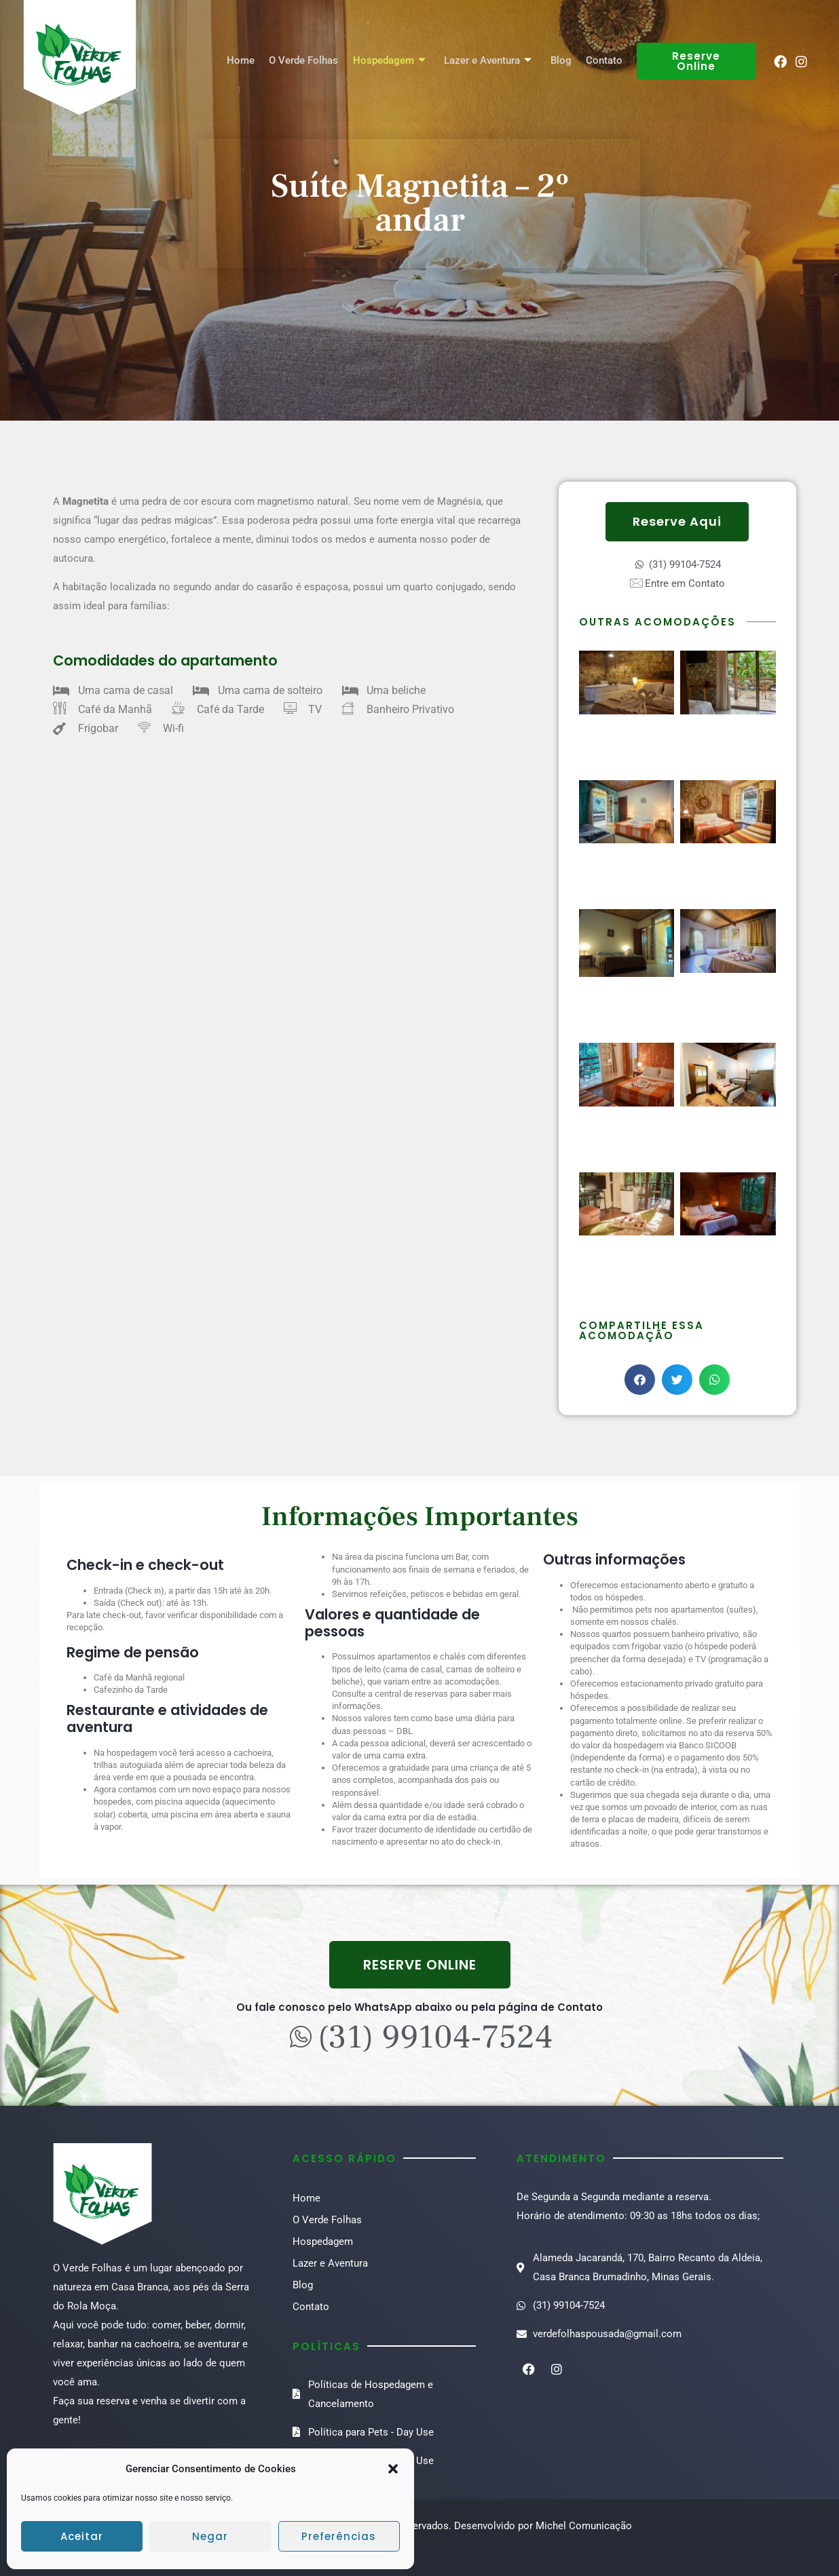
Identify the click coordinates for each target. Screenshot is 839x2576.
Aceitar (81, 2536)
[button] (393, 2469)
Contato (604, 61)
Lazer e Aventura (490, 61)
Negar (210, 2536)
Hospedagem (392, 61)
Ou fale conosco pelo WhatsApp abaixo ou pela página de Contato (419, 2007)
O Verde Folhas (308, 61)
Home (246, 61)
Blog (562, 61)
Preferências (338, 2536)
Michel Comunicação (584, 2526)
